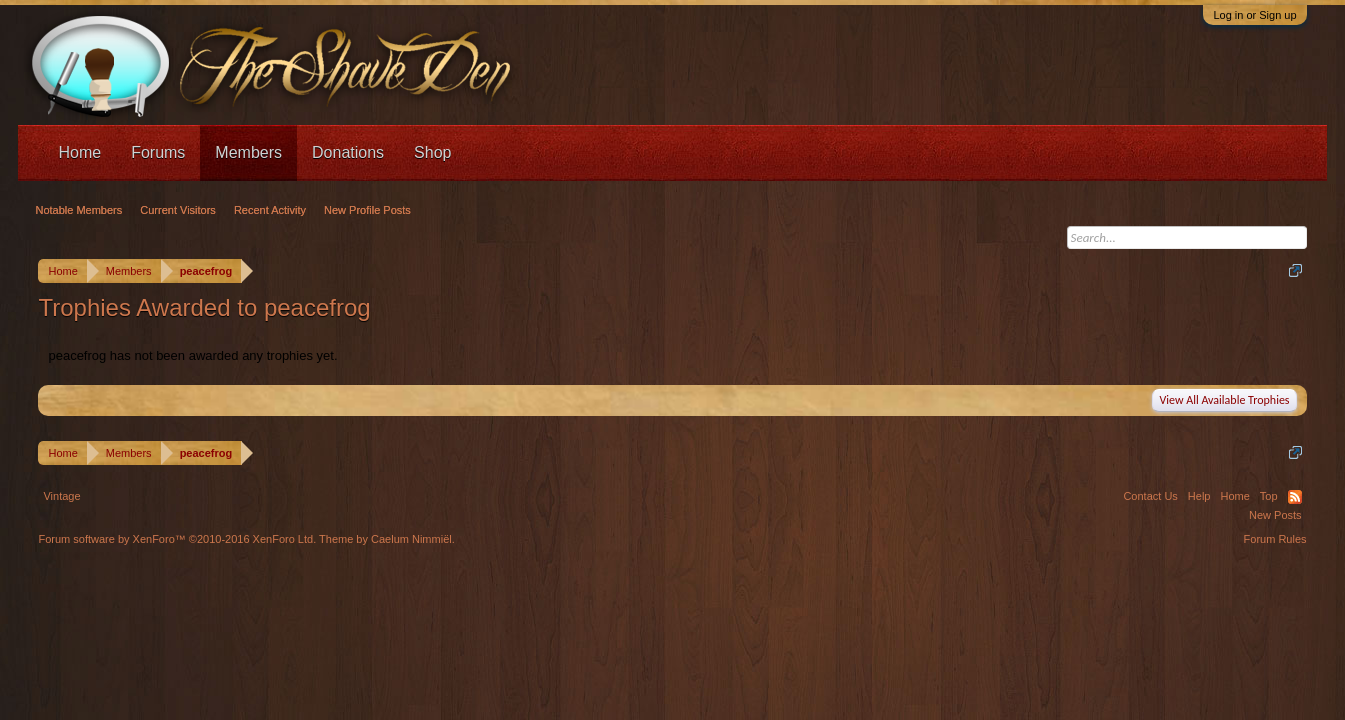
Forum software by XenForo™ (177, 539)
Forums (158, 152)
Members (248, 152)
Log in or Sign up (1254, 15)
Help (1199, 496)
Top (1269, 496)
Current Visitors (178, 210)
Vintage (61, 496)
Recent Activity (270, 210)
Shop (432, 152)
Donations (348, 152)
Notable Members (78, 210)
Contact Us (1150, 496)
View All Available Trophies (1224, 400)
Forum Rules (1275, 539)
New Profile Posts (367, 210)
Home (79, 152)
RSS (1295, 497)
